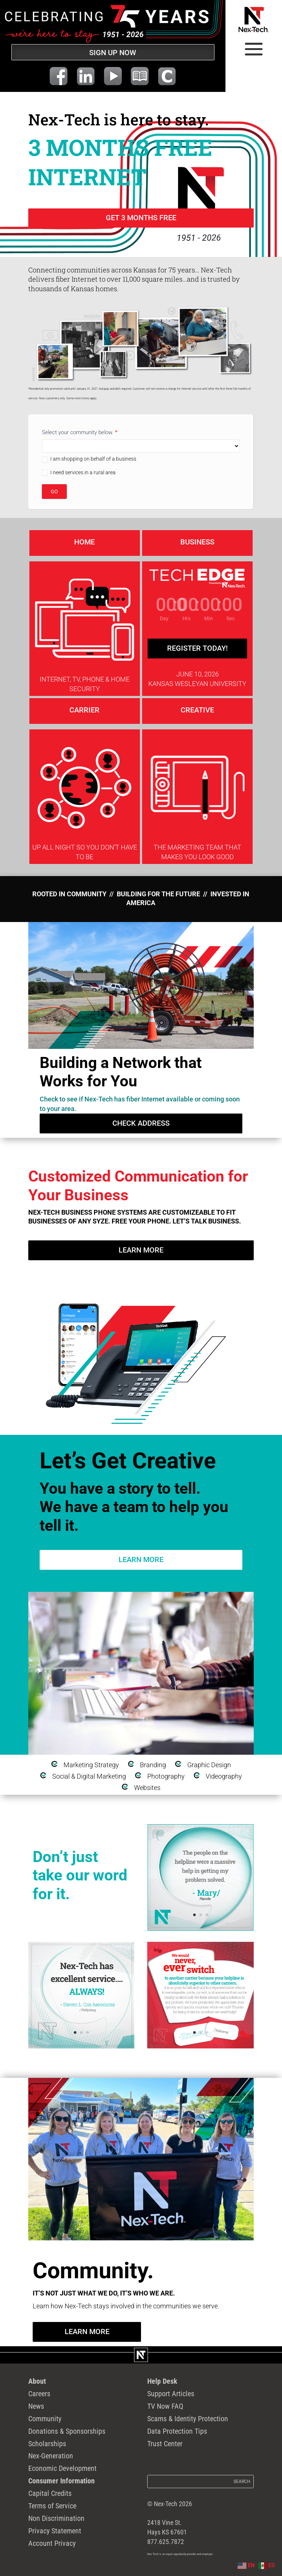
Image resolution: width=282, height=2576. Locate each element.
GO (54, 491)
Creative (197, 709)
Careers (39, 2393)
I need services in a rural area (79, 472)
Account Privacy (52, 2543)
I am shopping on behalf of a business (89, 459)
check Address (141, 1123)
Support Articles (170, 2393)
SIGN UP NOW (112, 52)
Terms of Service (52, 2505)
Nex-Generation (50, 2455)
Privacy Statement (54, 2530)
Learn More (141, 1250)
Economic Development (62, 2468)
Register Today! (197, 648)
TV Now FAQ (165, 2406)
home (84, 541)
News (36, 2406)
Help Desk (162, 2381)
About (37, 2381)
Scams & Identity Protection (187, 2418)
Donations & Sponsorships (66, 2431)
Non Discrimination (56, 2518)
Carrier (84, 709)
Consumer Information (61, 2480)
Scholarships (47, 2443)
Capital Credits (50, 2493)
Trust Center (164, 2443)
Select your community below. (80, 432)
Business (197, 541)
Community (44, 2418)
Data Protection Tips (177, 2431)
